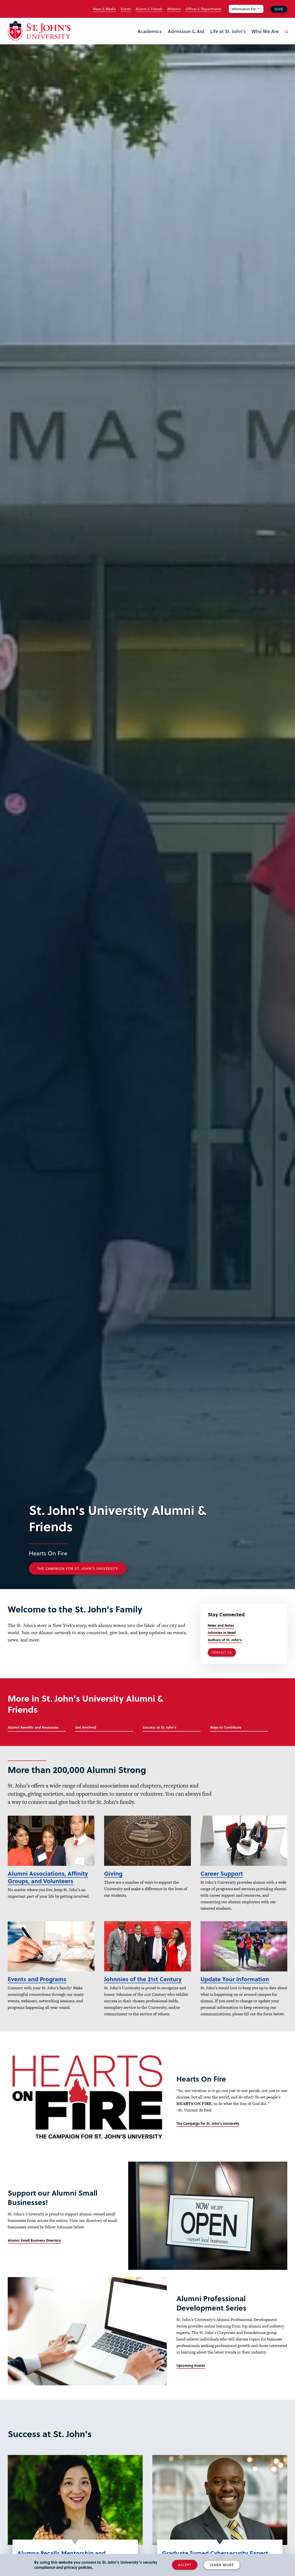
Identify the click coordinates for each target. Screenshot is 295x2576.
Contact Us (222, 1652)
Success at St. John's (159, 1727)
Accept (184, 2564)
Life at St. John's (228, 31)
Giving (113, 1873)
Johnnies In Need (222, 1632)
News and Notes (221, 1625)
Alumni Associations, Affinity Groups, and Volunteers (48, 1877)
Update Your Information (235, 1979)
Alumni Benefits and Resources (33, 1727)
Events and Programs (37, 1979)
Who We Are (265, 31)
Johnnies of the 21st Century (143, 1979)
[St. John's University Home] (39, 31)
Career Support (222, 1873)
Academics (150, 31)
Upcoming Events (190, 2365)
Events (126, 9)
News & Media (104, 9)
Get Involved (85, 1727)
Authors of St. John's (225, 1639)
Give (279, 9)
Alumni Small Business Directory (34, 2240)
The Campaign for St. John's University (77, 1568)
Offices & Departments (203, 9)
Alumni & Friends (149, 9)
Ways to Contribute (225, 1727)
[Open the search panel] (285, 35)
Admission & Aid (186, 31)
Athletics (174, 9)
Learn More (222, 2564)
